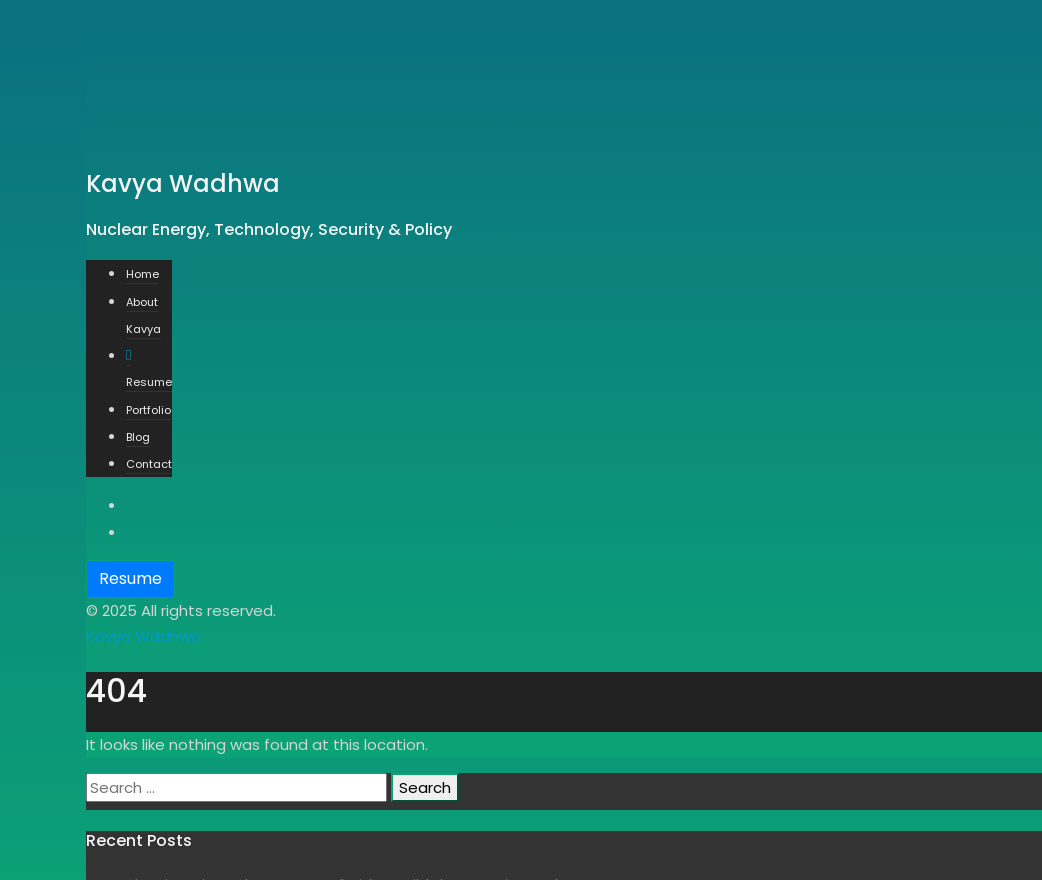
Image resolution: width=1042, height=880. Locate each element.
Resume (130, 578)
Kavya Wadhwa (143, 636)
